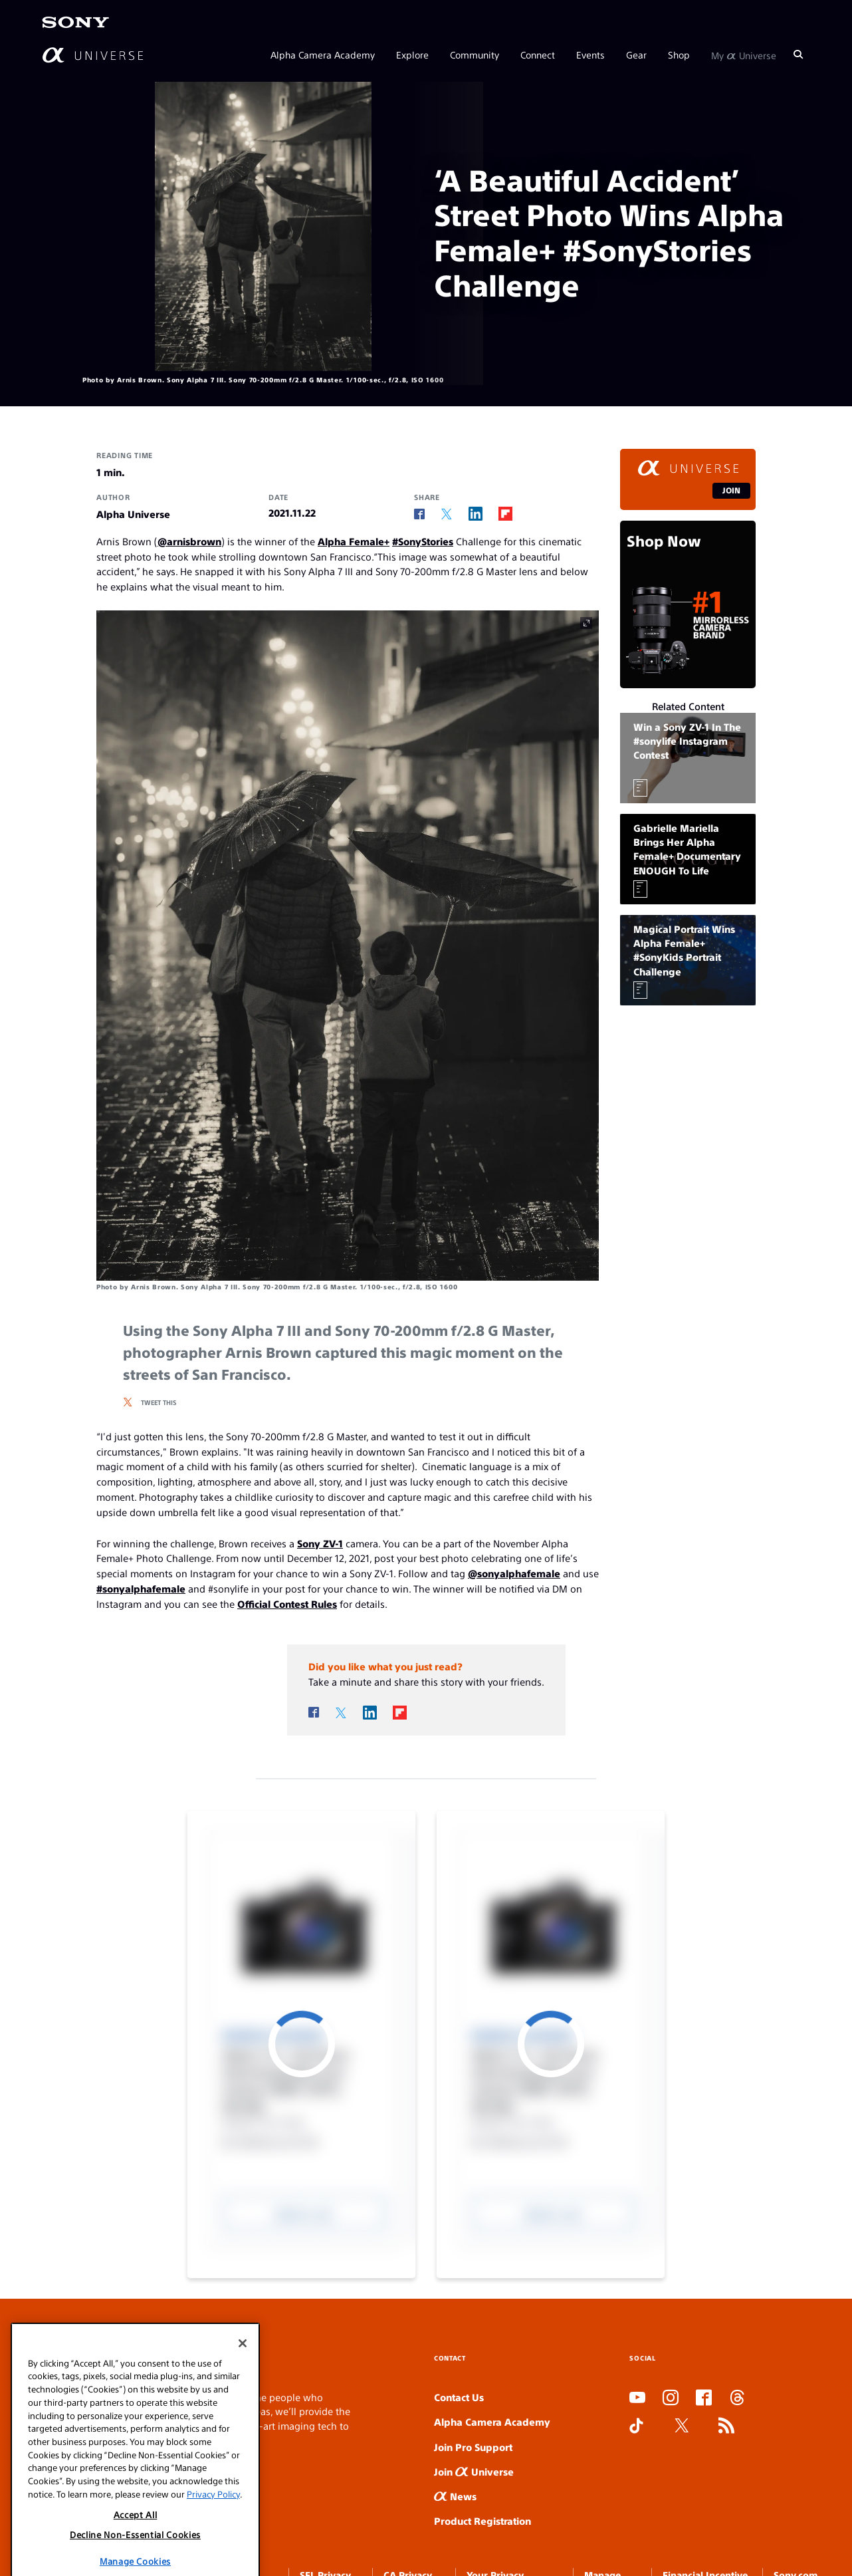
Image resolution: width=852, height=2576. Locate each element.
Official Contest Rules (287, 1603)
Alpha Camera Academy (322, 55)
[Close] (242, 2419)
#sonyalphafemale (140, 1588)
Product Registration (482, 2520)
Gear (636, 55)
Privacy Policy (213, 2569)
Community (474, 55)
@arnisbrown (189, 541)
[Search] (798, 54)
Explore (412, 55)
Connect (537, 55)
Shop (679, 55)
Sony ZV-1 (320, 1543)
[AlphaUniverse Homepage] (93, 55)
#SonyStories (422, 541)
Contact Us (459, 2396)
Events (590, 55)
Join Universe (474, 2471)
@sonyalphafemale (514, 1573)
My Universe (743, 54)
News (455, 2496)
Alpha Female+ (353, 541)
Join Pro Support (473, 2446)
